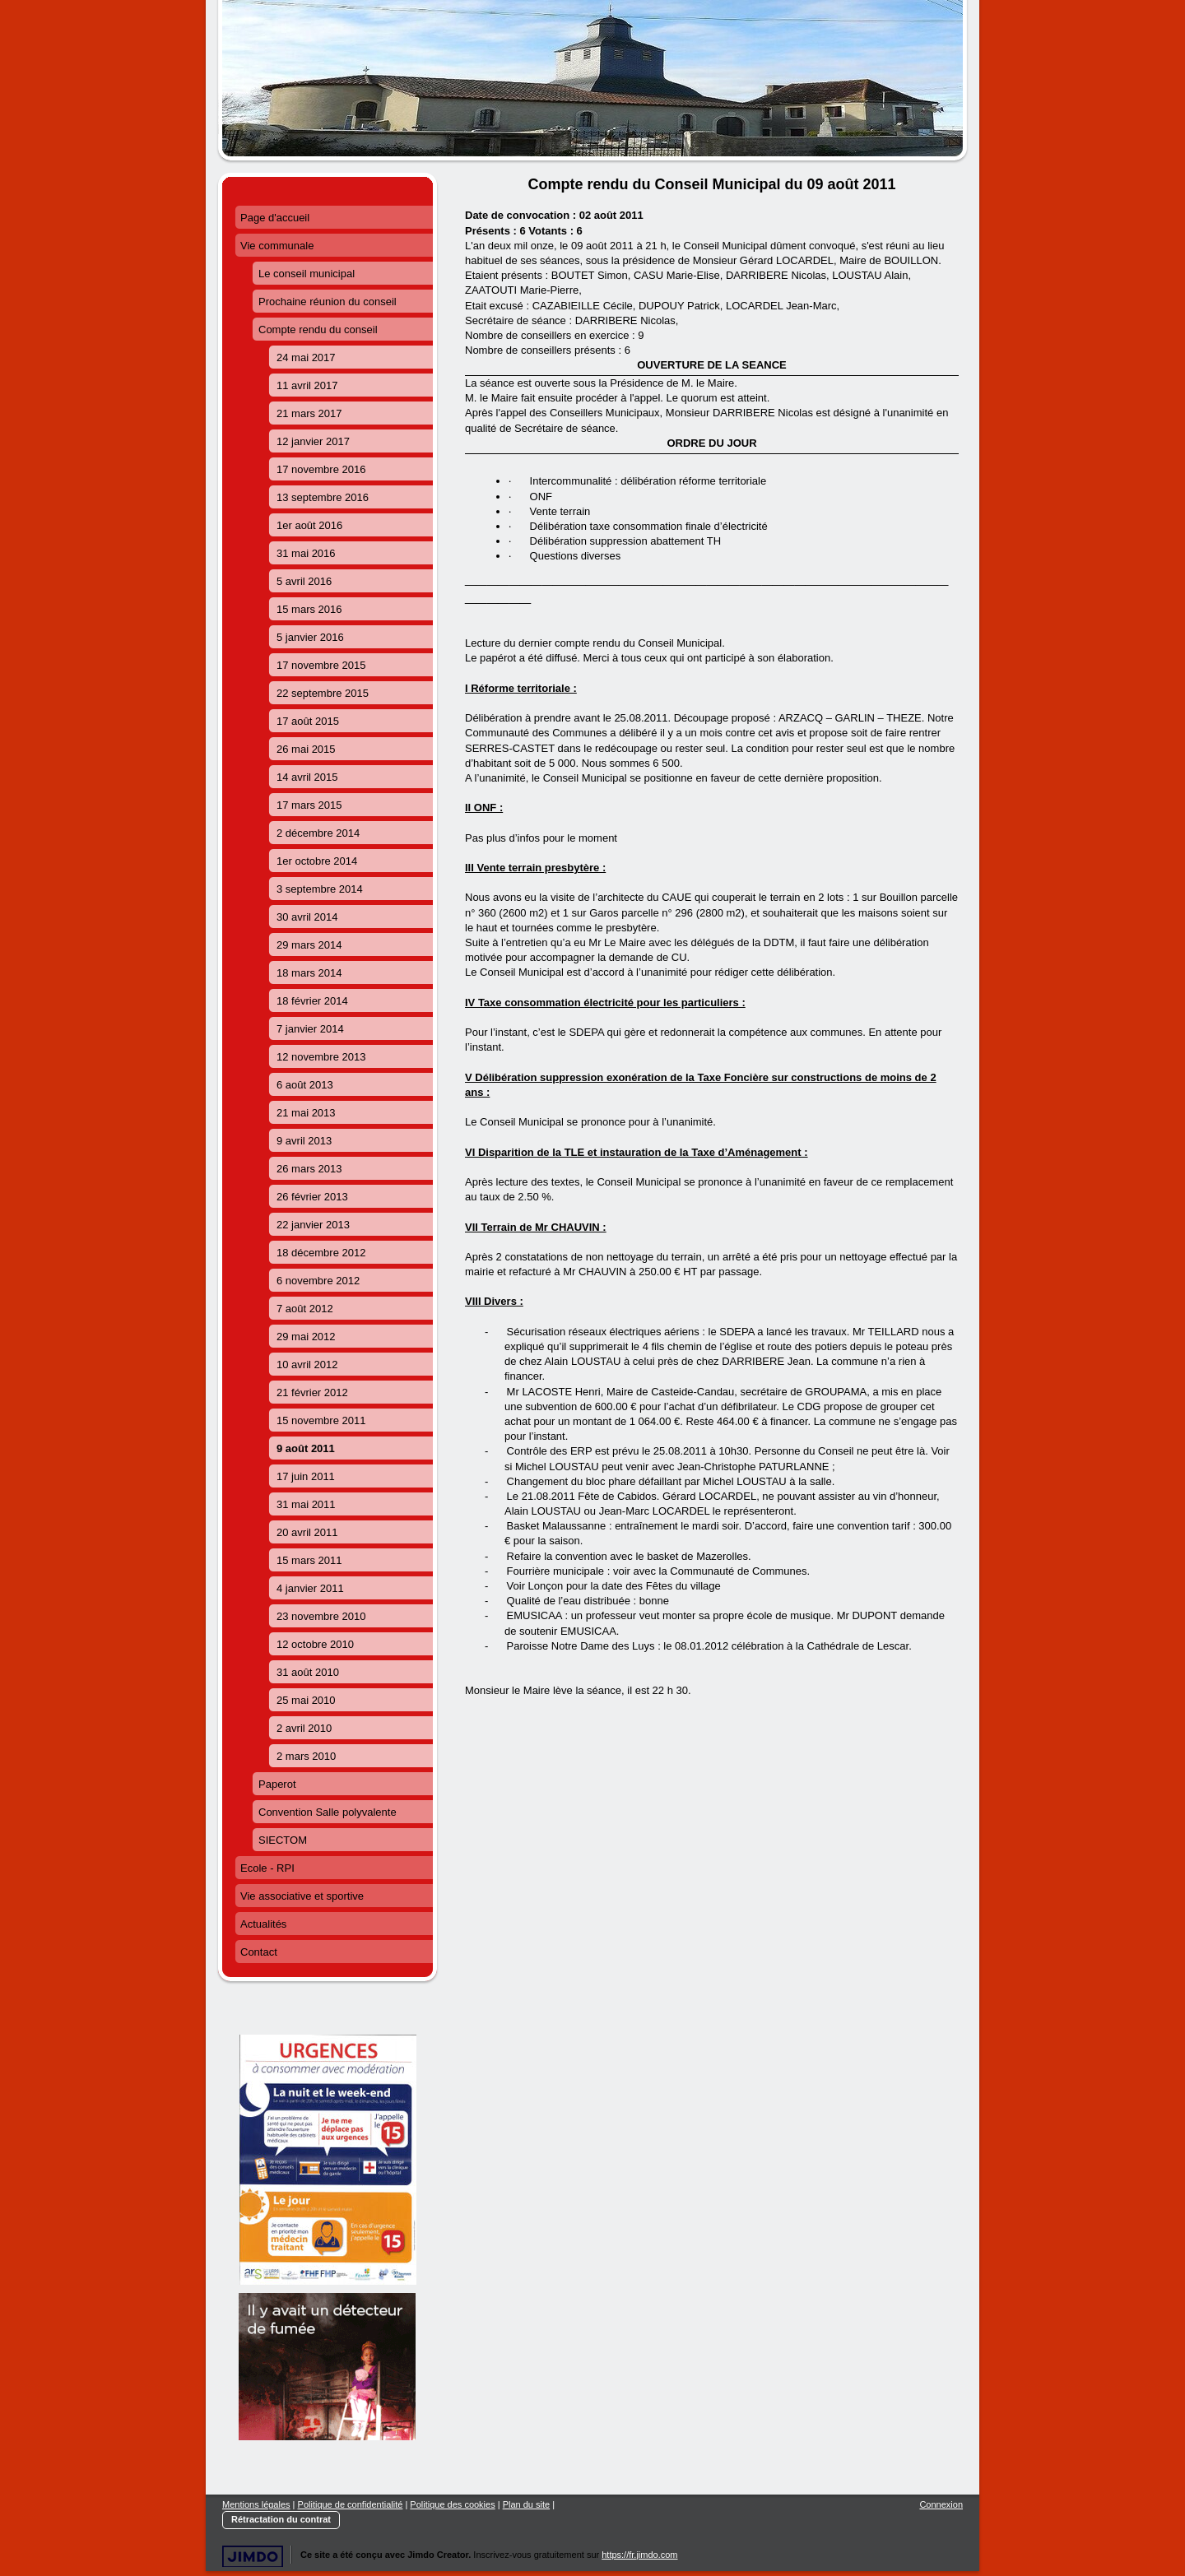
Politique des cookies (452, 2504)
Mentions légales (256, 2504)
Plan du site (526, 2504)
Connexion (941, 2504)
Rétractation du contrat (281, 2519)
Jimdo (252, 2557)
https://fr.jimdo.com (639, 2555)
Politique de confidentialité (350, 2504)
